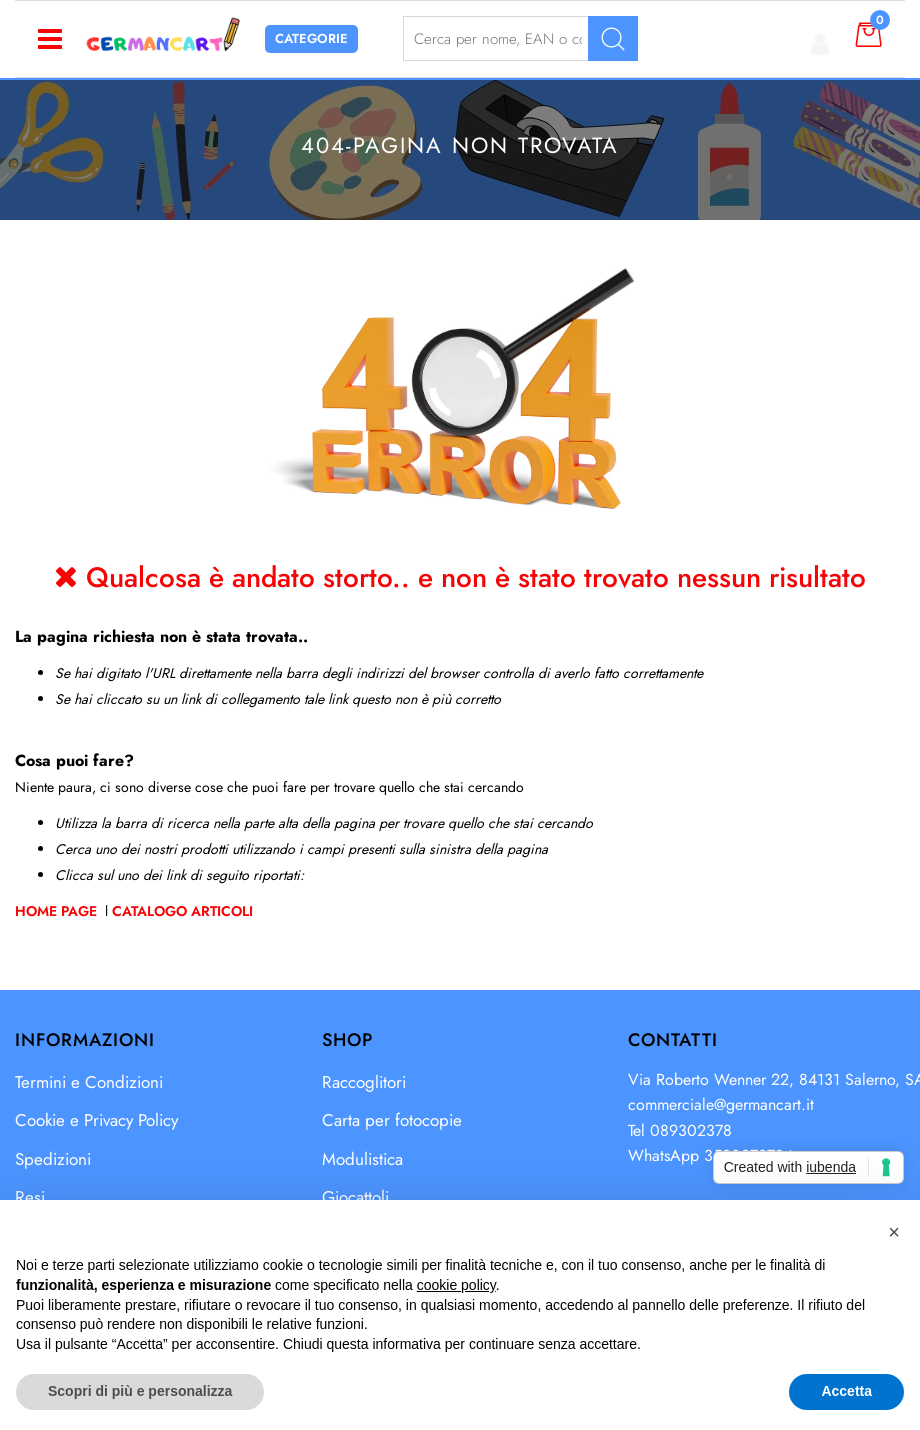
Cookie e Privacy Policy (96, 1120)
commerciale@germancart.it (721, 1104)
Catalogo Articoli (182, 911)
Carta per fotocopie (392, 1120)
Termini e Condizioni (89, 1082)
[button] (894, 1232)
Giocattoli (355, 1197)
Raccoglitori (364, 1082)
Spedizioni (53, 1159)
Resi (30, 1197)
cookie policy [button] (456, 1285)
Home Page (58, 911)
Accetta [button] (846, 1391)
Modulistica (362, 1159)
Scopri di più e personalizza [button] (140, 1391)
